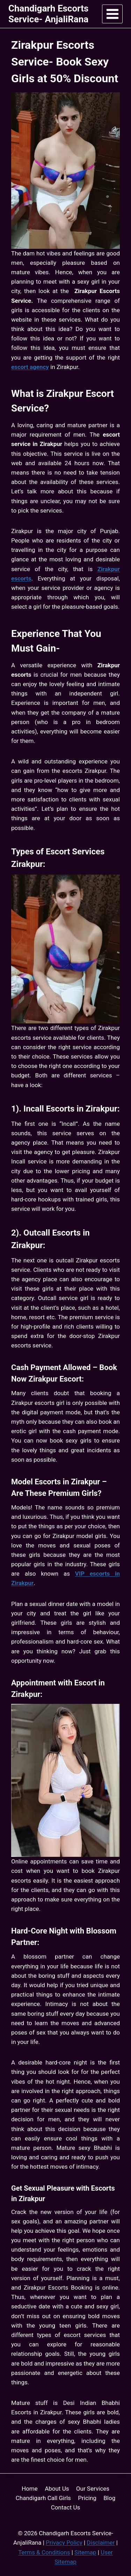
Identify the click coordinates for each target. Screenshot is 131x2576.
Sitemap (85, 2552)
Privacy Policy (64, 2542)
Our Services (92, 2488)
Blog (109, 2497)
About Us (57, 2488)
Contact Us (65, 2507)
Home (30, 2488)
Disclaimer (101, 2542)
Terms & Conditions (44, 2552)
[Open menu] (112, 14)
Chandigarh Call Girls (43, 2497)
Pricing (87, 2497)
